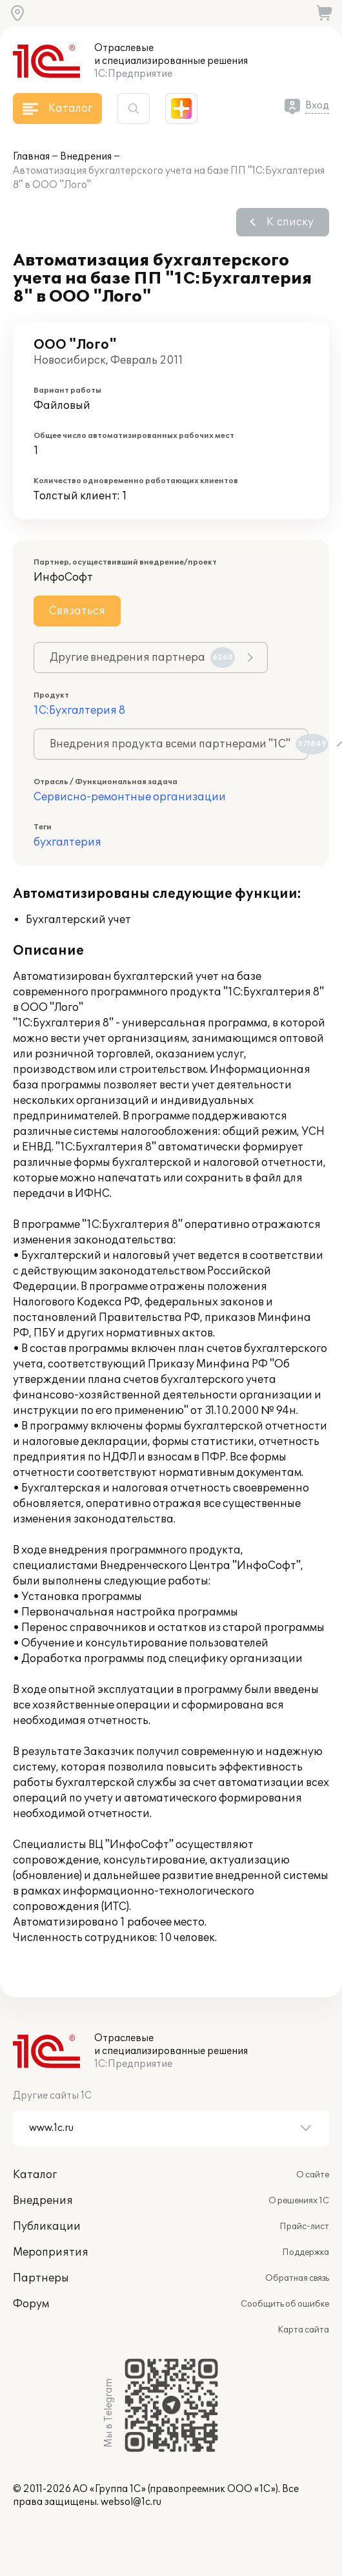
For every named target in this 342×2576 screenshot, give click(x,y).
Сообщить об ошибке (285, 2304)
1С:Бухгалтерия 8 (79, 710)
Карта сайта (303, 2330)
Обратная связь (297, 2278)
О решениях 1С (298, 2201)
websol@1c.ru (131, 2502)
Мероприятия (50, 2252)
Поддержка (305, 2252)
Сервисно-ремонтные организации (130, 797)
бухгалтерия (67, 842)
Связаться (77, 611)
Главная (31, 156)
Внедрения (86, 156)
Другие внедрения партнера (142, 657)
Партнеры (41, 2278)
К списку (290, 222)
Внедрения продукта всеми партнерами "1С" (179, 744)
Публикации (47, 2226)
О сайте (312, 2175)
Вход (317, 105)
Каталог (35, 2174)
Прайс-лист (304, 2226)
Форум (31, 2304)
